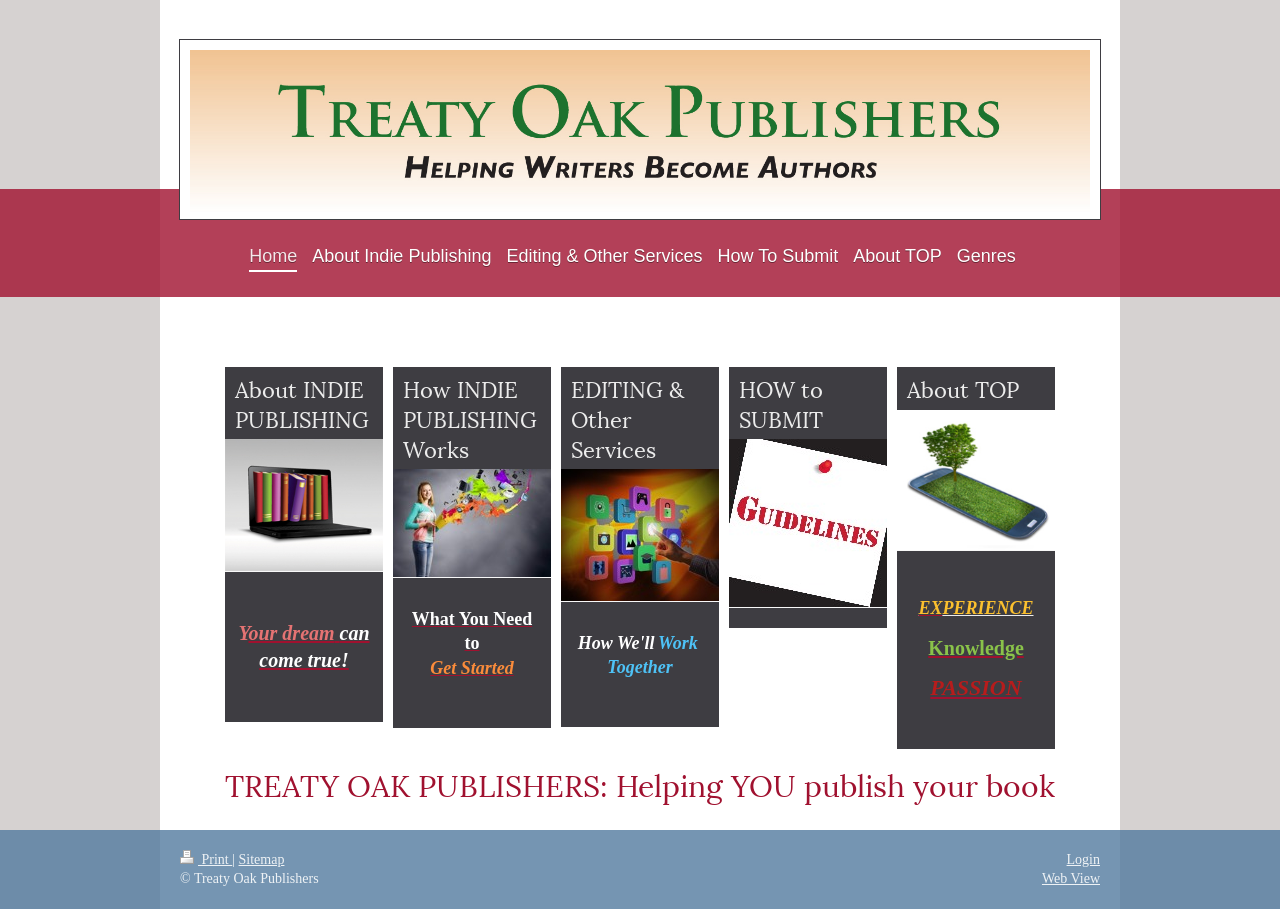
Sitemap (262, 859)
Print (206, 859)
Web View (1071, 878)
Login (1083, 859)
